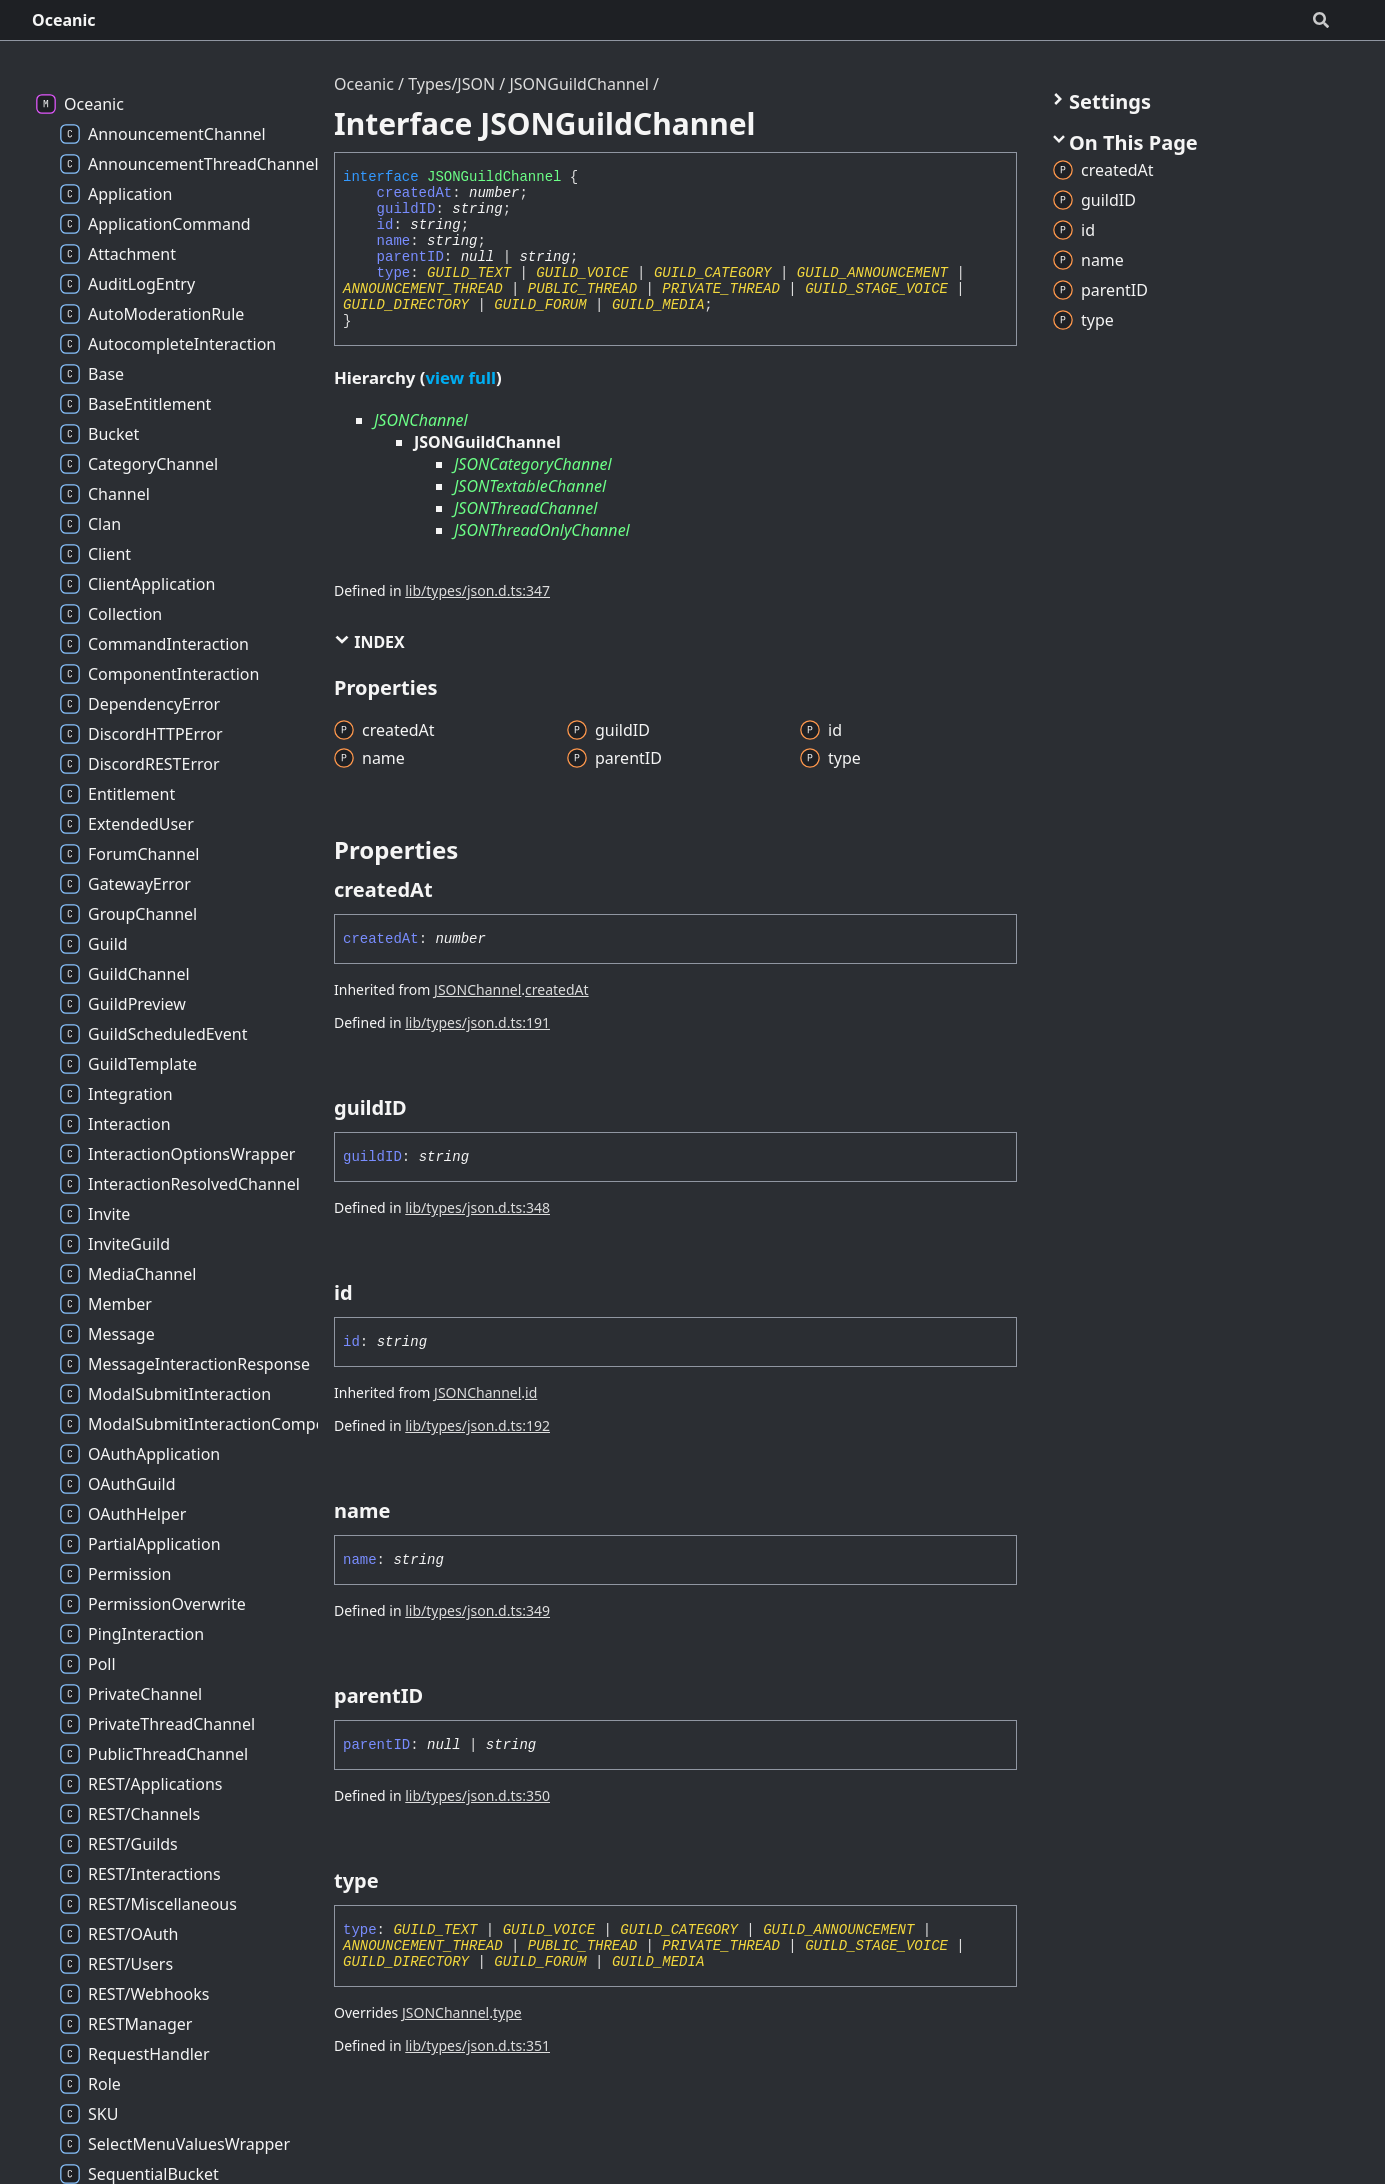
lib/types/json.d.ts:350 (477, 1795)
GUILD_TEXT (469, 273)
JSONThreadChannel (525, 508)
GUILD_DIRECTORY (406, 305)
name (394, 241)
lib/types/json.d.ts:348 (477, 1207)
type (394, 273)
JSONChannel (421, 420)
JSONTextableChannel (530, 486)
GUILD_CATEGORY (713, 273)
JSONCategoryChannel (533, 464)
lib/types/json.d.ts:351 (477, 2045)
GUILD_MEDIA (658, 305)
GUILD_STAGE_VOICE (876, 289)
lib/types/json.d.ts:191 (477, 1022)
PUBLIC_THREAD (582, 289)
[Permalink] (451, 890)
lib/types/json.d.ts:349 (477, 1610)
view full (460, 377)
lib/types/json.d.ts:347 (477, 590)
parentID (410, 257)
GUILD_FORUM (540, 305)
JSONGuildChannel (578, 84)
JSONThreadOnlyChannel (542, 530)
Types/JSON (451, 84)
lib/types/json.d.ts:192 (477, 1425)
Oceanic (64, 20)
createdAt (415, 193)
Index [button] (369, 642)
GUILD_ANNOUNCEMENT (872, 273)
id (385, 225)
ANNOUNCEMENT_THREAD (423, 289)
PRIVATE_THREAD (721, 289)
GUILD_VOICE (582, 273)
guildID (406, 209)
